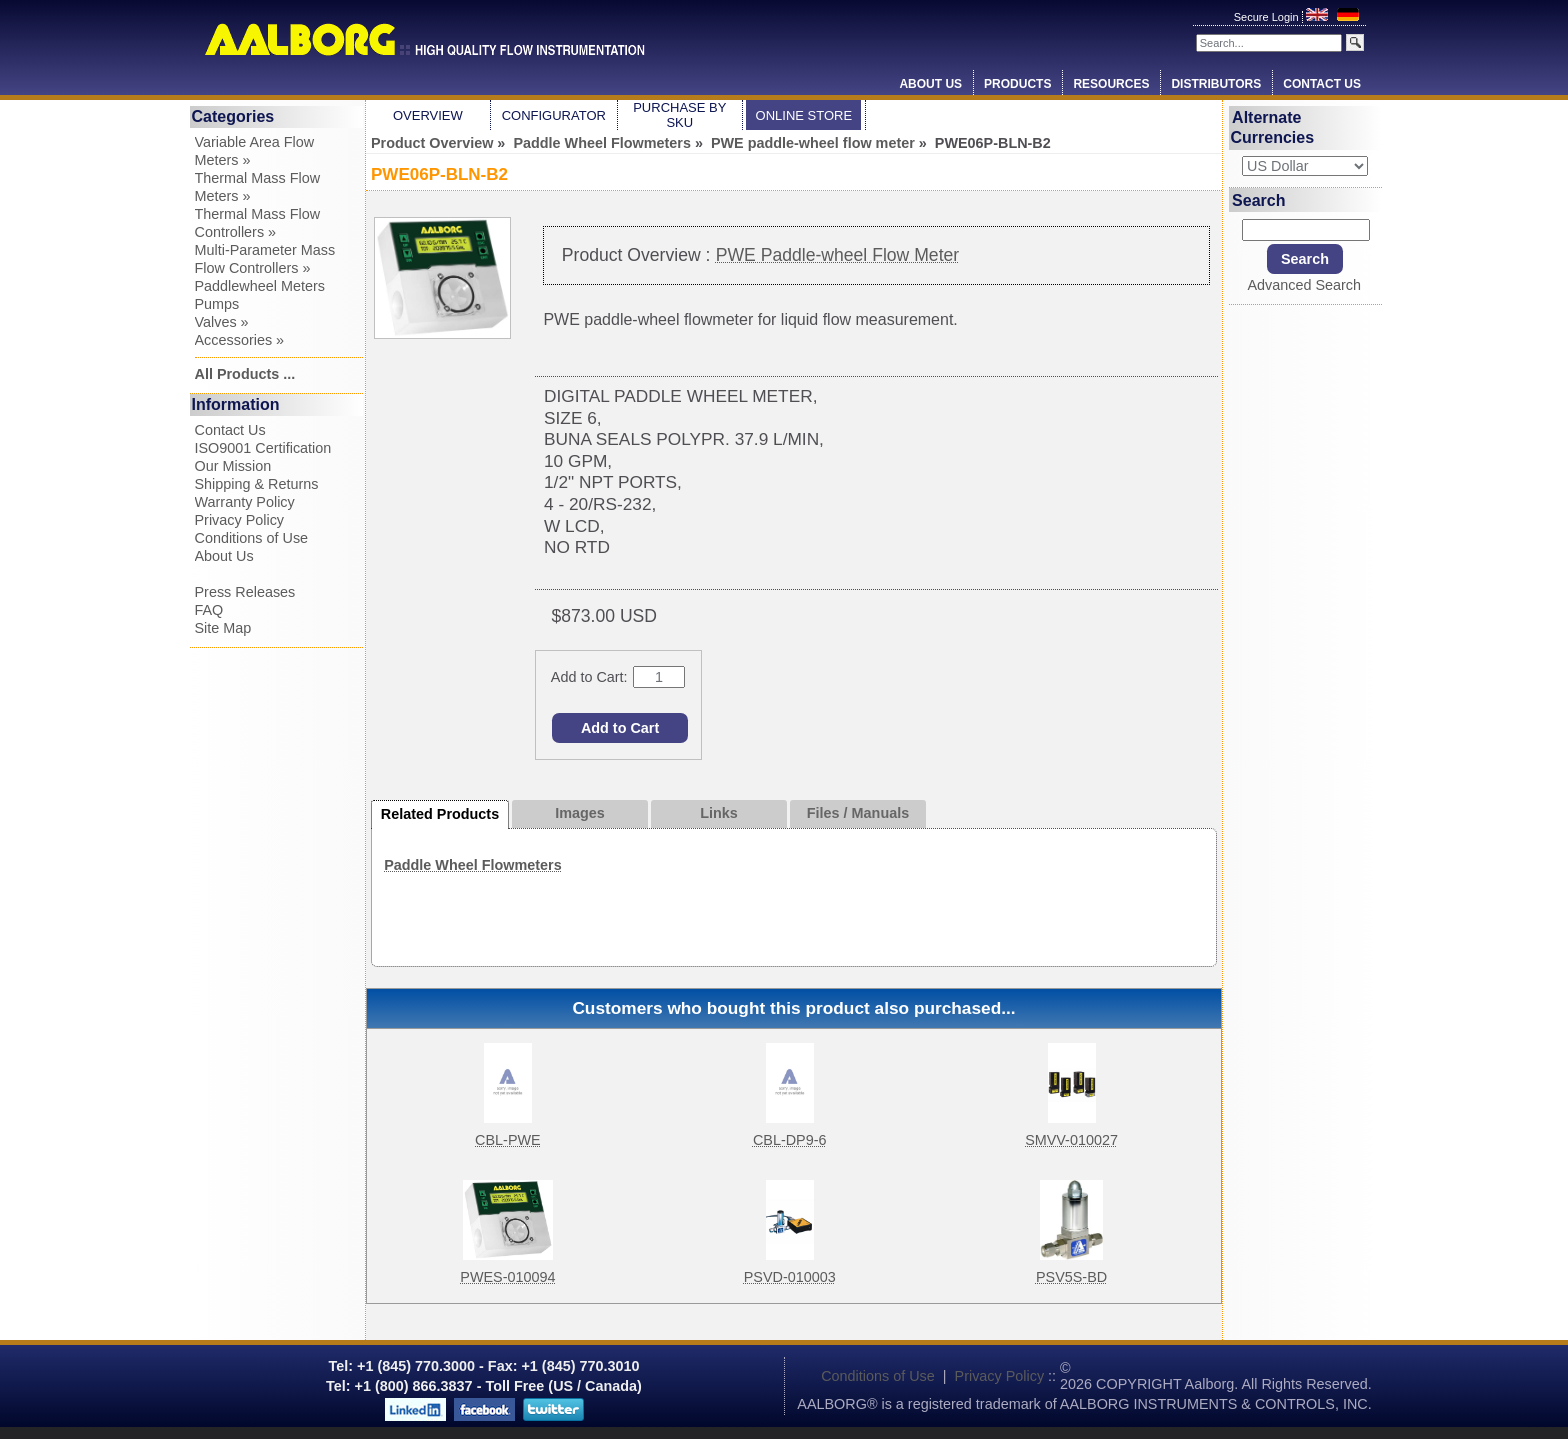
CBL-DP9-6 (790, 1140)
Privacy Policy (240, 520)
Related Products (440, 814)
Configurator (554, 115)
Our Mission (233, 466)
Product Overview (432, 143)
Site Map (223, 628)
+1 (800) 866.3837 (414, 1386)
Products (1017, 84)
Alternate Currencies (1273, 127)
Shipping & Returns (257, 484)
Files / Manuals (858, 813)
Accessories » (240, 340)
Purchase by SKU (679, 115)
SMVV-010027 (1071, 1140)
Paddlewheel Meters (260, 286)
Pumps (217, 304)
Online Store (804, 115)
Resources (1111, 84)
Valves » (222, 322)
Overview (428, 115)
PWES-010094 (507, 1277)
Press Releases (245, 592)
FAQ (209, 610)
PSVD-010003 (790, 1277)
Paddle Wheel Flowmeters (602, 143)
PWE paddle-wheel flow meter (813, 143)
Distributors (1216, 84)
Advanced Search (1304, 285)
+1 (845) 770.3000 (414, 1366)
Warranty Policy (245, 502)
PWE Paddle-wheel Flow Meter (837, 255)
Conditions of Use (252, 538)
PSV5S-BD (1071, 1277)
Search (1258, 199)
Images (580, 813)
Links (719, 813)
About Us (930, 84)
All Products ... (245, 374)
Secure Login (1268, 17)
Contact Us (1322, 84)
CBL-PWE (508, 1140)
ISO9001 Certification (263, 448)
